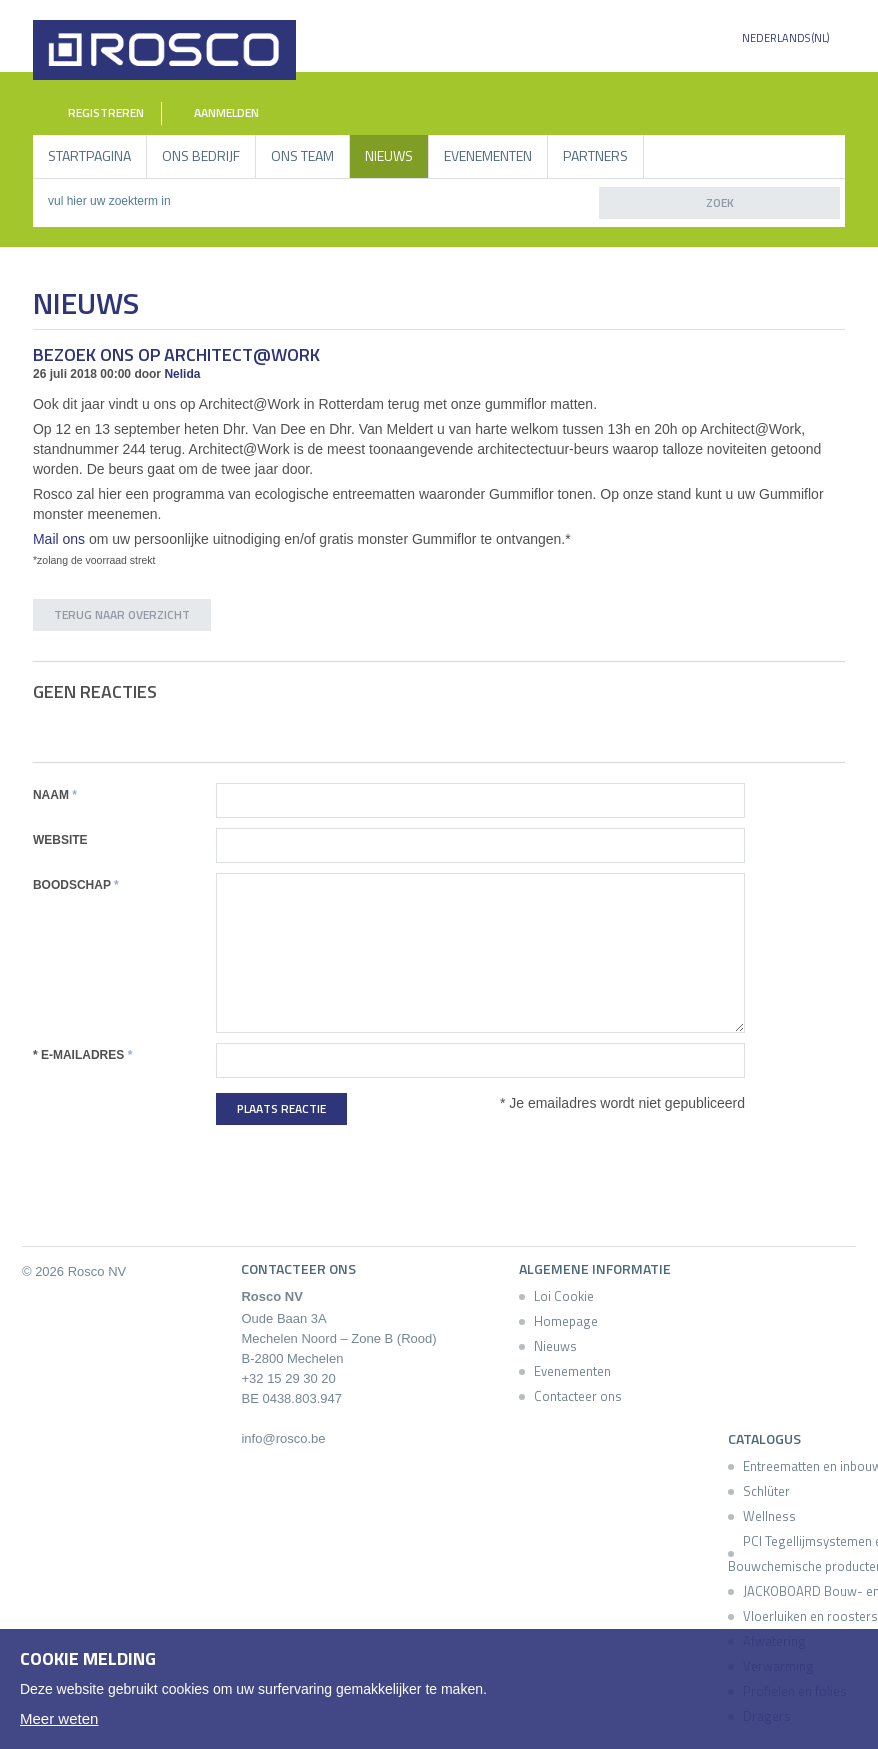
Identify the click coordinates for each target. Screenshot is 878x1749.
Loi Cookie (564, 1296)
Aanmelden (216, 113)
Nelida (182, 374)
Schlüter (766, 1491)
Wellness (769, 1516)
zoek (720, 202)
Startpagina (89, 155)
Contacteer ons (578, 1396)
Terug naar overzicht (122, 614)
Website (60, 840)
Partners (595, 155)
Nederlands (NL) (785, 38)
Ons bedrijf (201, 155)
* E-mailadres (82, 1055)
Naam (55, 795)
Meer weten (59, 1718)
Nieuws (389, 155)
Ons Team (302, 155)
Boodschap (76, 885)
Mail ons (59, 539)
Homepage (566, 1321)
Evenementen (488, 155)
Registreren (94, 113)
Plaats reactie (281, 1108)
